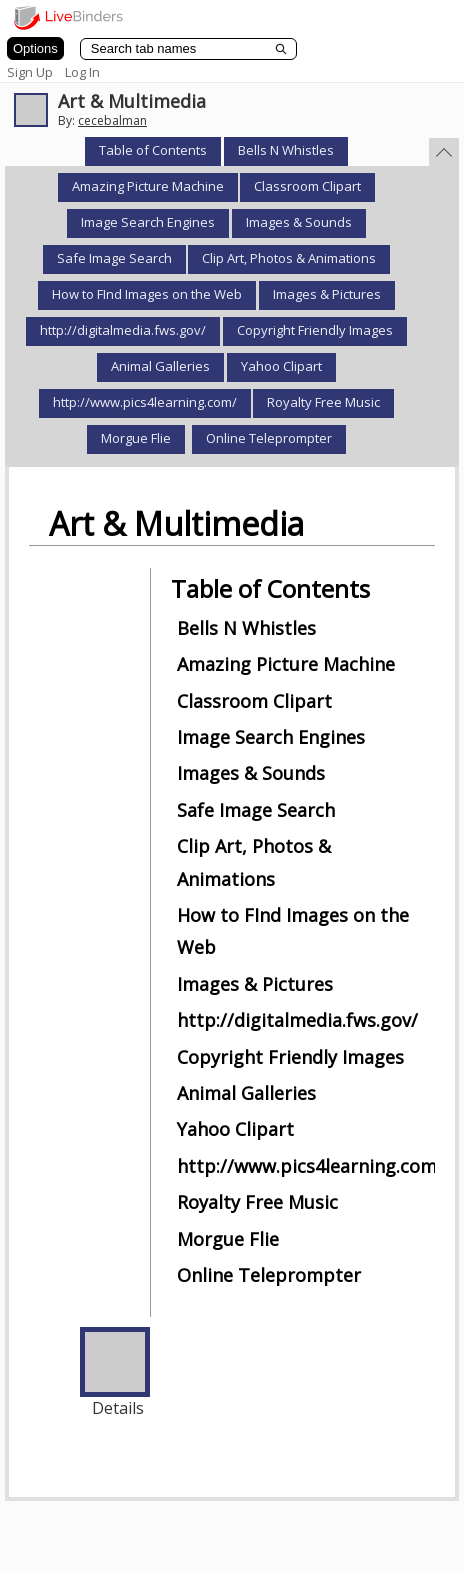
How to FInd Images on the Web (147, 294)
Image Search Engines (148, 222)
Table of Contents (153, 150)
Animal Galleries (160, 366)
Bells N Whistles (286, 150)
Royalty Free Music (323, 402)
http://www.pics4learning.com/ (145, 402)
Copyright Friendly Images (315, 330)
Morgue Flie (136, 438)
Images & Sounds (299, 222)
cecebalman (112, 120)
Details (118, 1408)
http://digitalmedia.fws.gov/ (123, 330)
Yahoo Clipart (281, 366)
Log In (82, 72)
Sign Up (30, 72)
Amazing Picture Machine (148, 186)
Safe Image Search (114, 258)
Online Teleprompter (269, 438)
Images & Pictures (327, 294)
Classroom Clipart (307, 186)
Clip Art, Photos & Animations (289, 258)
